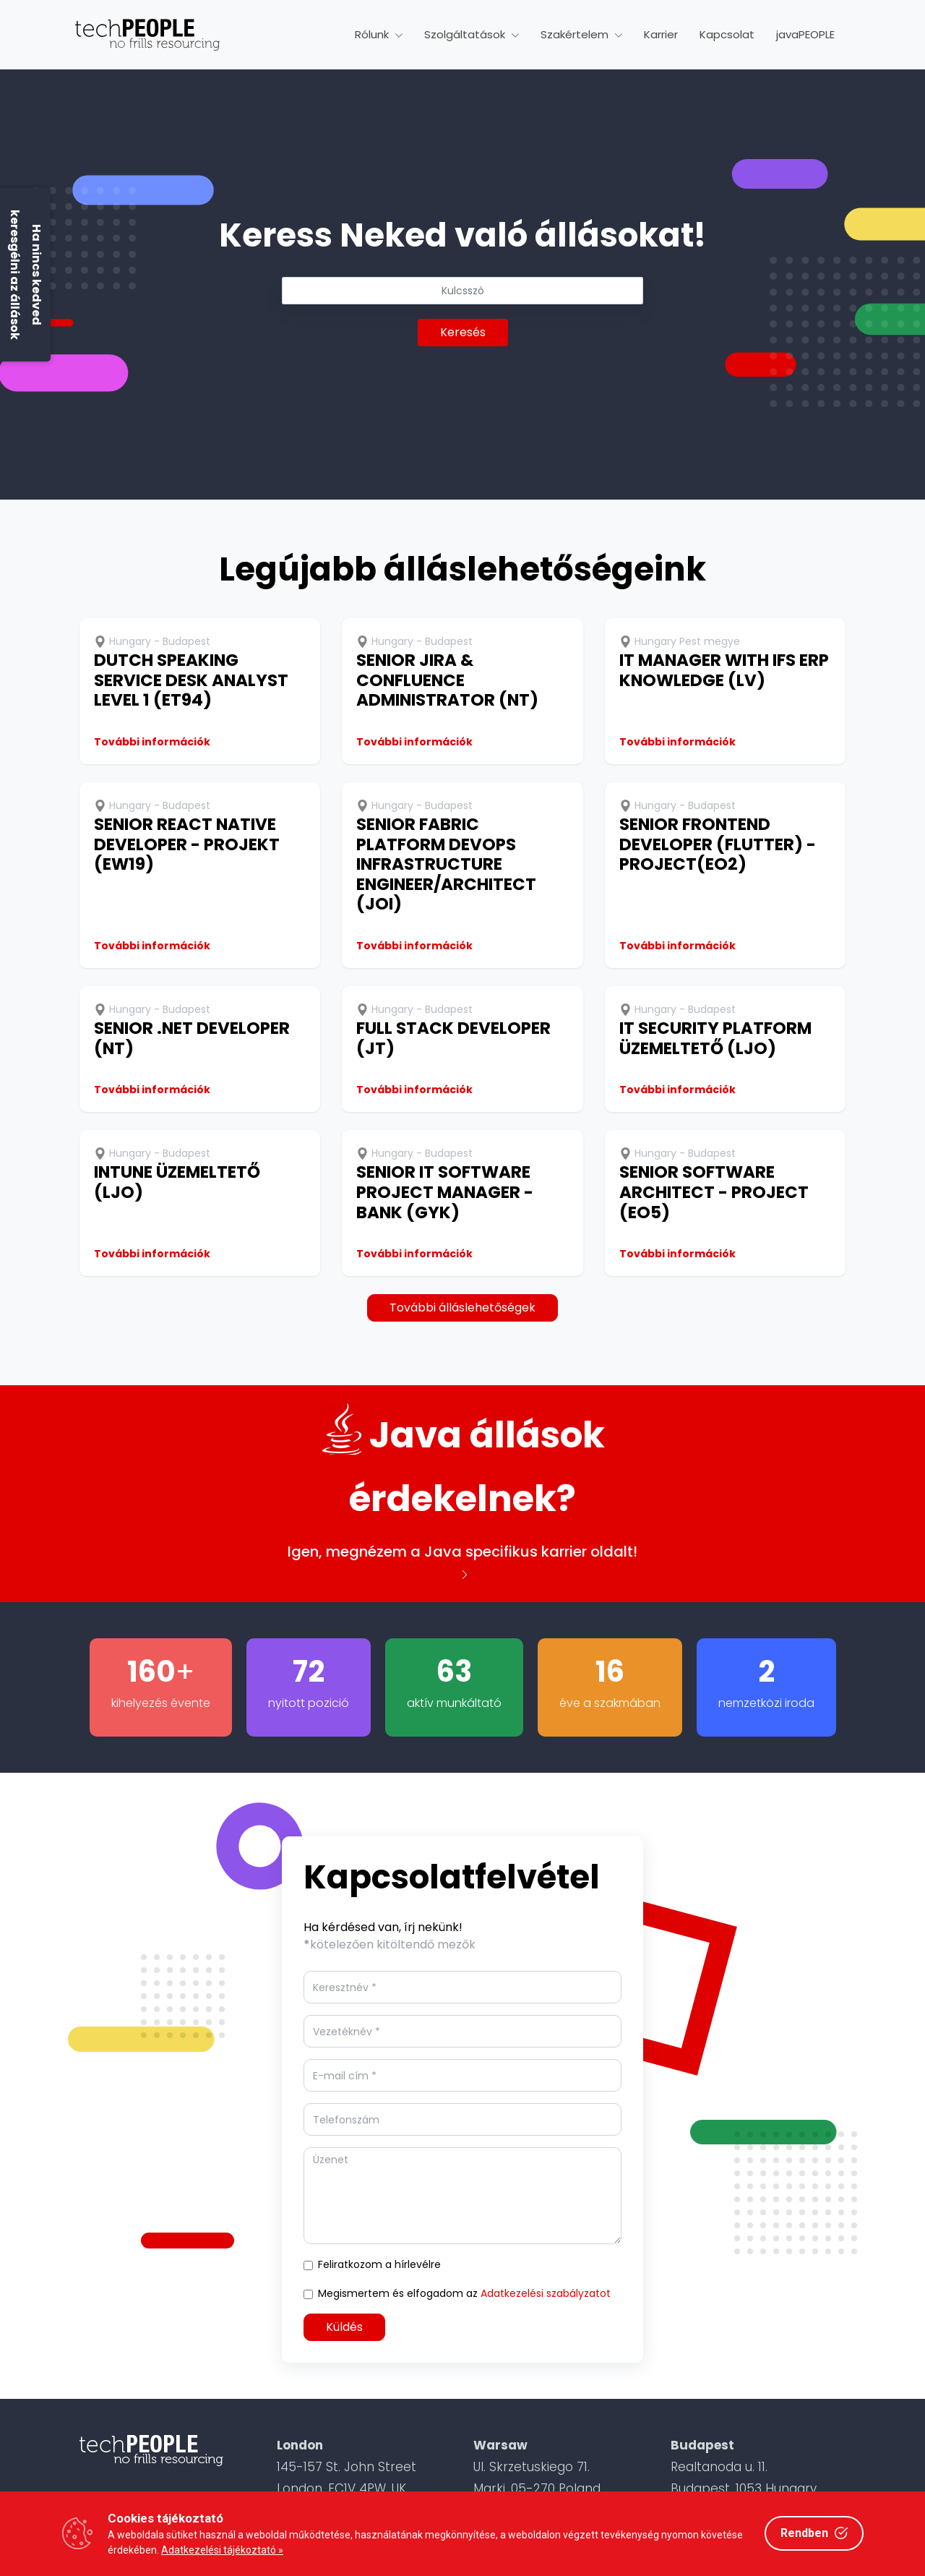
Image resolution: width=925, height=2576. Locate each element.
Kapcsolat (727, 34)
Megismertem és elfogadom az (464, 2293)
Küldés (344, 2327)
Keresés (463, 332)
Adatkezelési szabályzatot (546, 2293)
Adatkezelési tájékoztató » (222, 2550)
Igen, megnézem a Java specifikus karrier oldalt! (462, 1559)
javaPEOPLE (805, 34)
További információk (152, 742)
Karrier (661, 34)
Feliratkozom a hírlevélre (379, 2264)
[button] (378, 35)
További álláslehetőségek (462, 1307)
